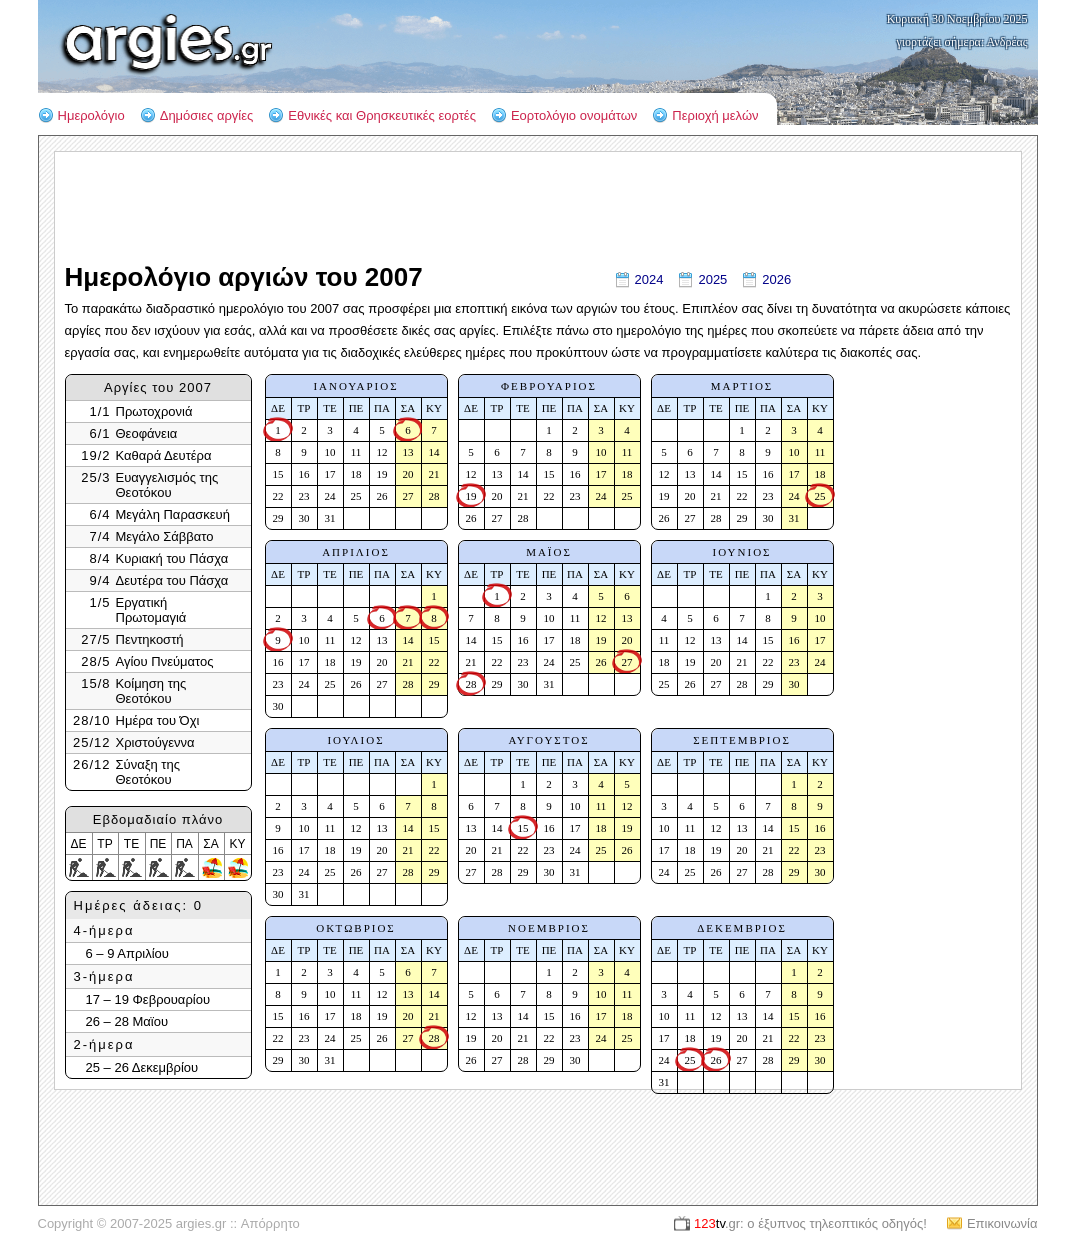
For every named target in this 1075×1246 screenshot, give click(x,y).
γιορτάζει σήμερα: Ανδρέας (962, 42)
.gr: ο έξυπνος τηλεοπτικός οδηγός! (810, 1223)
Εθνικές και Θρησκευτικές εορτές (382, 115)
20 (408, 474)
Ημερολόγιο (91, 115)
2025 (712, 279)
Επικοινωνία (1002, 1223)
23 (304, 496)
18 (356, 474)
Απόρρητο (270, 1223)
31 (330, 518)
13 (408, 452)
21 (434, 474)
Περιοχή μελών (715, 115)
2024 (649, 279)
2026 (776, 279)
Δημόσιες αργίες (207, 115)
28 (434, 496)
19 (382, 474)
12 (382, 452)
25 (356, 496)
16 (304, 474)
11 (356, 452)
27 (408, 496)
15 (278, 474)
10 (330, 452)
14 (434, 452)
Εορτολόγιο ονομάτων (574, 115)
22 (278, 496)
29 (278, 518)
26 (382, 496)
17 (330, 474)
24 (330, 496)
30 (304, 518)
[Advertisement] (931, 562)
